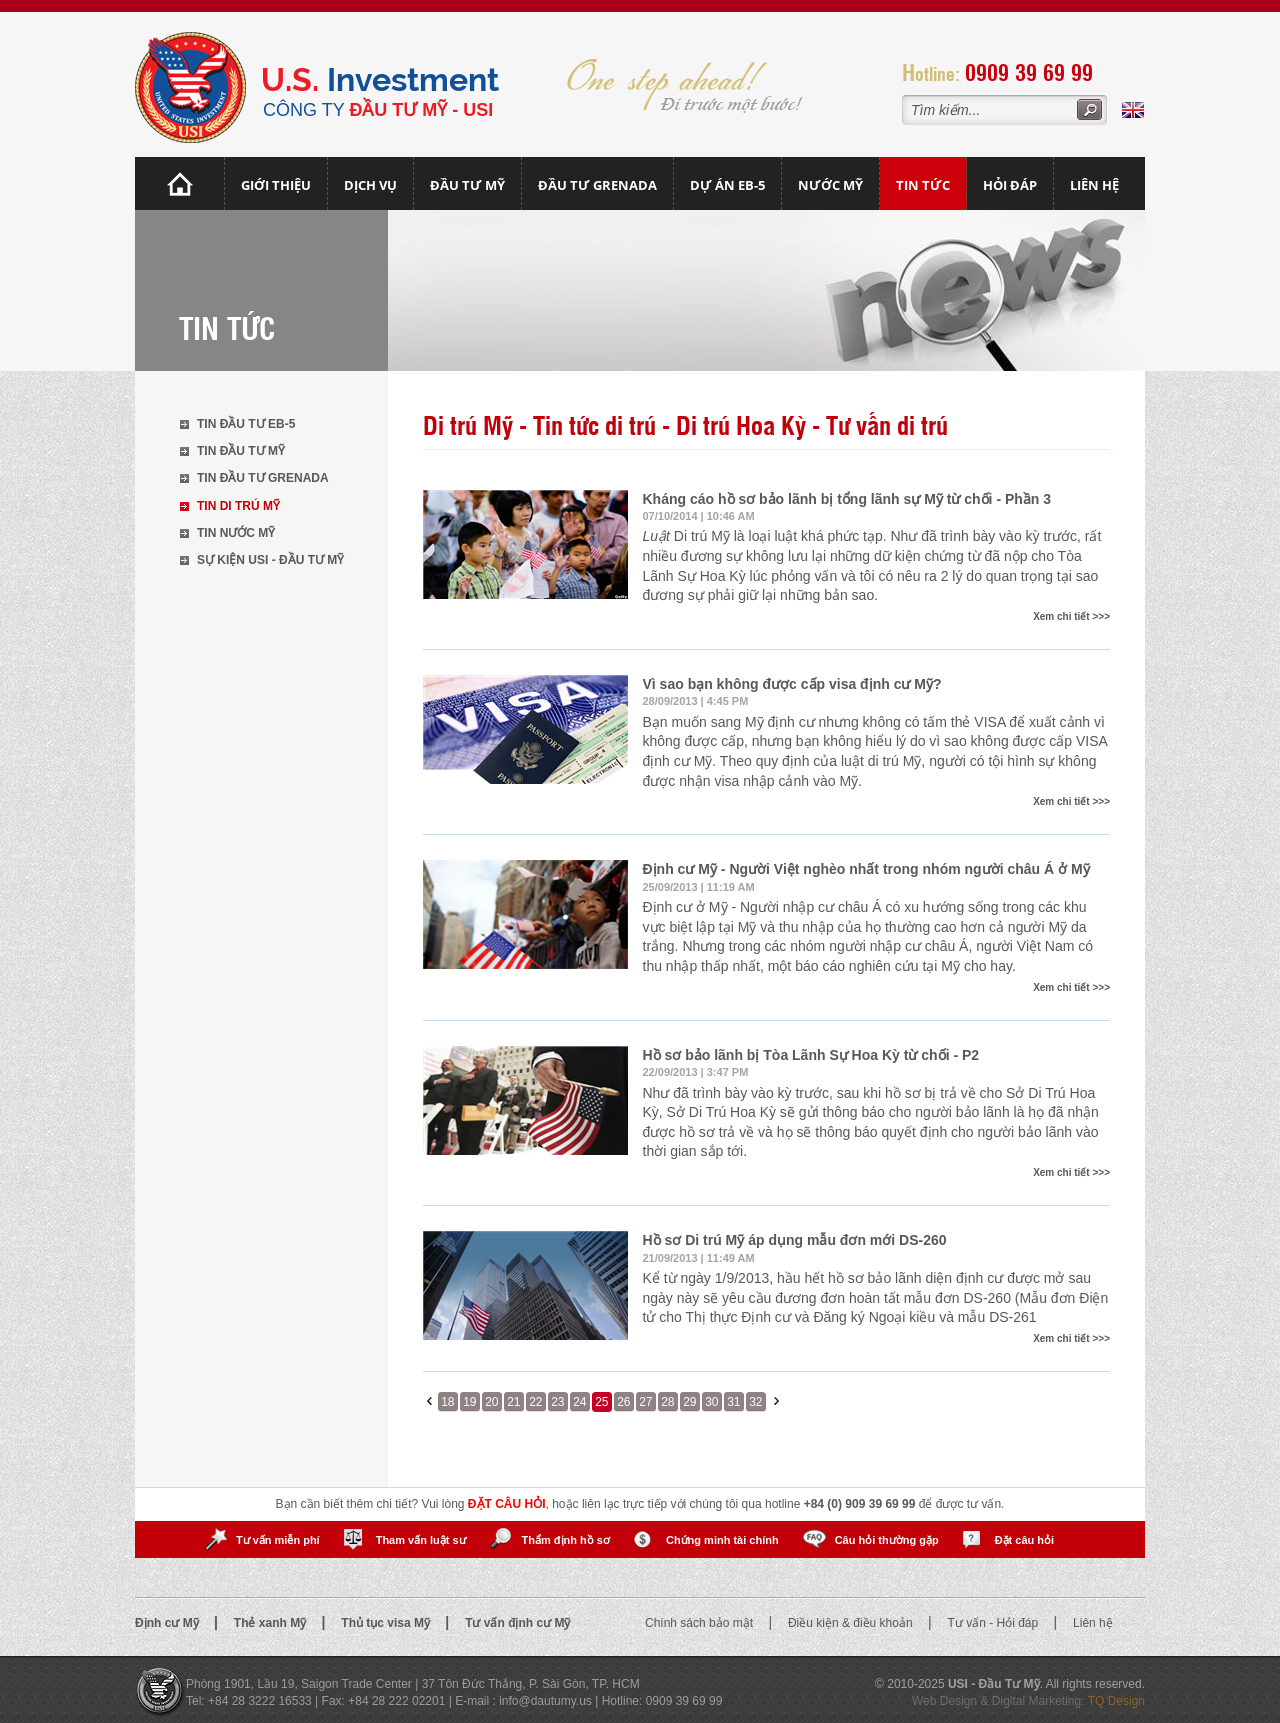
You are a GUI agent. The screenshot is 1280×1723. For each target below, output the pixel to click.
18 (447, 1402)
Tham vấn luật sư (421, 1540)
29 (689, 1402)
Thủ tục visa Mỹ (387, 1623)
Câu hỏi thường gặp (887, 1540)
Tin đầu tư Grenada (263, 478)
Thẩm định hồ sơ (566, 1540)
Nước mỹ (830, 185)
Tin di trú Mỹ (238, 506)
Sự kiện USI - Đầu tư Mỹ (270, 560)
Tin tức (923, 185)
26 (623, 1402)
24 (579, 1402)
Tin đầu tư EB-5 (246, 424)
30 (711, 1402)
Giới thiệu (276, 185)
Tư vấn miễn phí (278, 1540)
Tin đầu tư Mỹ (241, 451)
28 (667, 1402)
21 (513, 1402)
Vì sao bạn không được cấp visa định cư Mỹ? (792, 684)
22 (535, 1402)
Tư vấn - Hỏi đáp (995, 1623)
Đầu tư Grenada (597, 185)
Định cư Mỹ (168, 1623)
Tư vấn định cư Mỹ (517, 1623)
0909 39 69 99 (1029, 71)
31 (733, 1402)
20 (491, 1402)
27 (645, 1402)
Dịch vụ (370, 185)
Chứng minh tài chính (722, 1540)
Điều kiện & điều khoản (852, 1623)
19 (469, 1402)
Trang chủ (180, 183)
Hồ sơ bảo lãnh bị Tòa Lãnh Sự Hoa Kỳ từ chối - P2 (811, 1055)
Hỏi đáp (1010, 185)
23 (557, 1402)
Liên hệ (1094, 185)
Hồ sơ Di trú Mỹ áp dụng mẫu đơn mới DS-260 (795, 1240)
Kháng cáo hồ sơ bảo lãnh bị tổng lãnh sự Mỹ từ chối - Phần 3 (847, 499)
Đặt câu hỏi (1024, 1540)
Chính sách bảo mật (700, 1623)
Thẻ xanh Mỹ (272, 1623)
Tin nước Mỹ (236, 533)
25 (601, 1402)
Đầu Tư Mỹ (467, 185)
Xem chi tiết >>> (1071, 616)
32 (755, 1402)
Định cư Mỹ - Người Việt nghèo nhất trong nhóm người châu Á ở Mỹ (866, 869)
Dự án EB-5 (727, 185)
